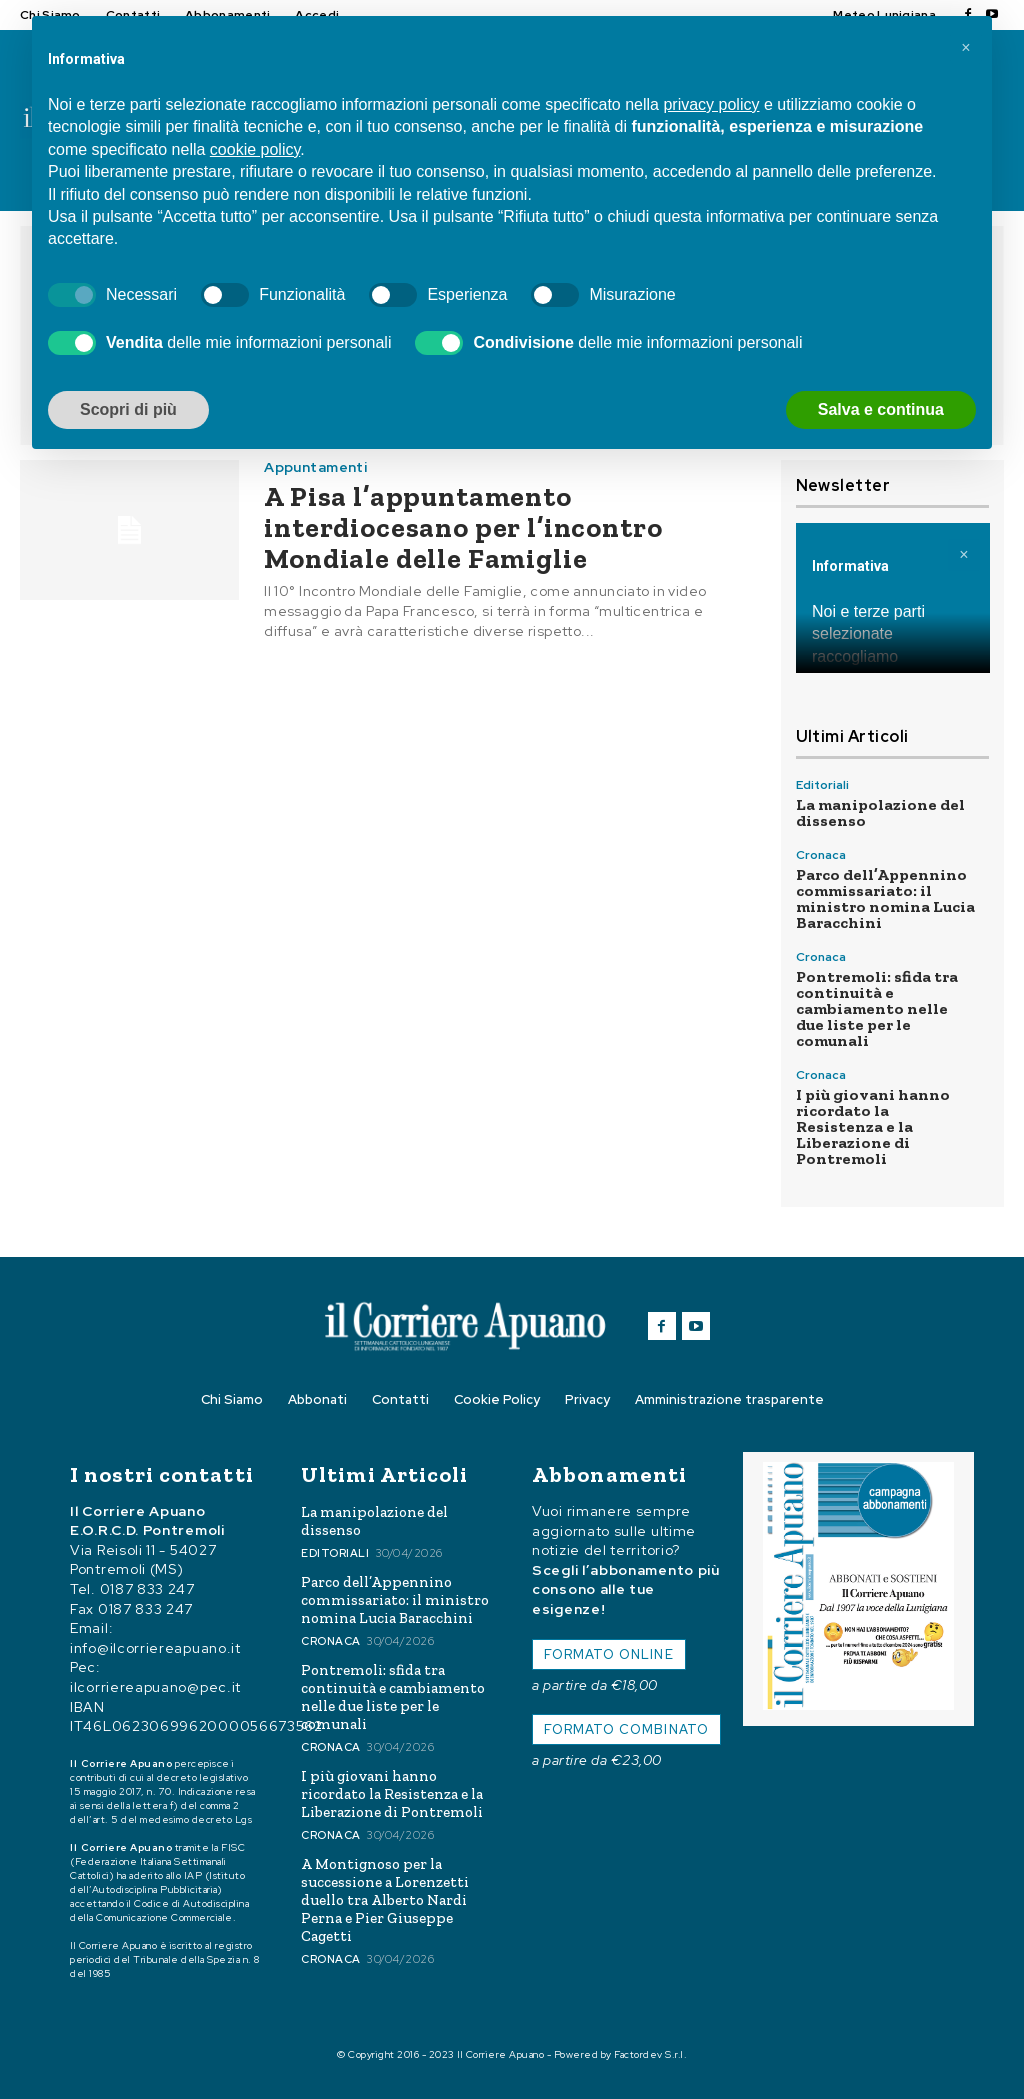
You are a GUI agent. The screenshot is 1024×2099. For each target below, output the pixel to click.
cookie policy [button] (255, 149)
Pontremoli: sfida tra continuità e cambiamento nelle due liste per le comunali (877, 1008)
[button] (966, 48)
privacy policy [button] (711, 104)
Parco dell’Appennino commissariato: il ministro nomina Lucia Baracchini (885, 898)
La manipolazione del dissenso (880, 812)
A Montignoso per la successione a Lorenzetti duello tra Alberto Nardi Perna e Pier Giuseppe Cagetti (385, 1900)
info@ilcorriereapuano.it (155, 1648)
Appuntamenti (315, 467)
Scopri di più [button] (128, 409)
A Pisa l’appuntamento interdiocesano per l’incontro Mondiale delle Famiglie (463, 527)
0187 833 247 (147, 1589)
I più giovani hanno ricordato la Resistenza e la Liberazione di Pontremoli (873, 1126)
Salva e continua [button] (881, 409)
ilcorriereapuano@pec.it (155, 1687)
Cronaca (821, 855)
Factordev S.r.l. (650, 2054)
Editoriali (822, 785)
